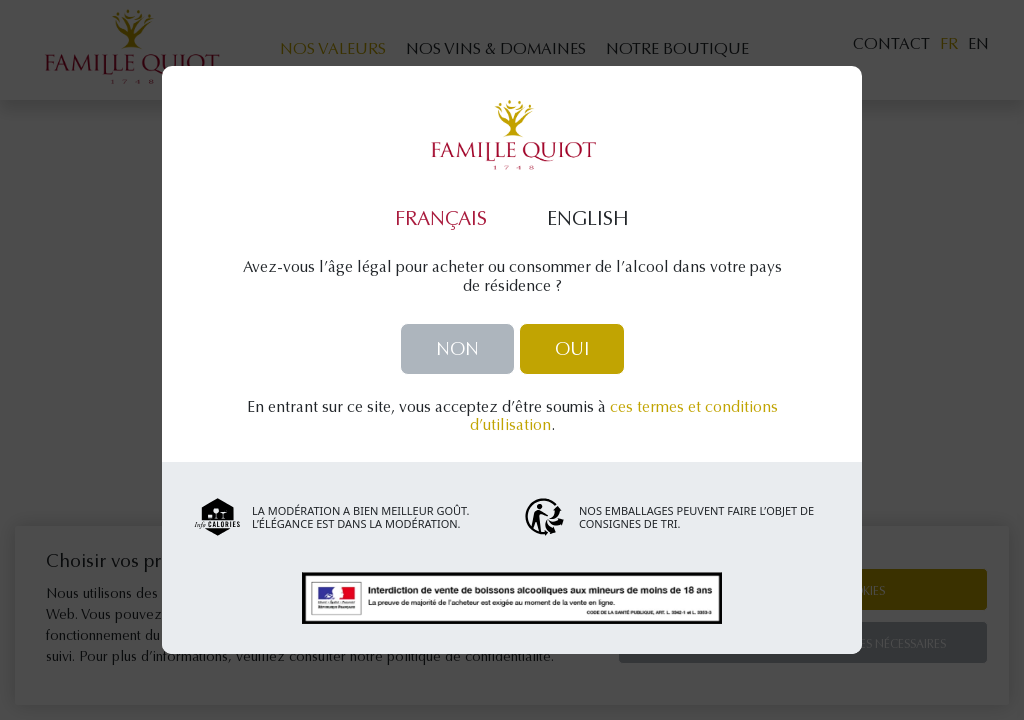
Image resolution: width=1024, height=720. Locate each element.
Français (441, 220)
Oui (572, 351)
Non (457, 351)
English (588, 220)
